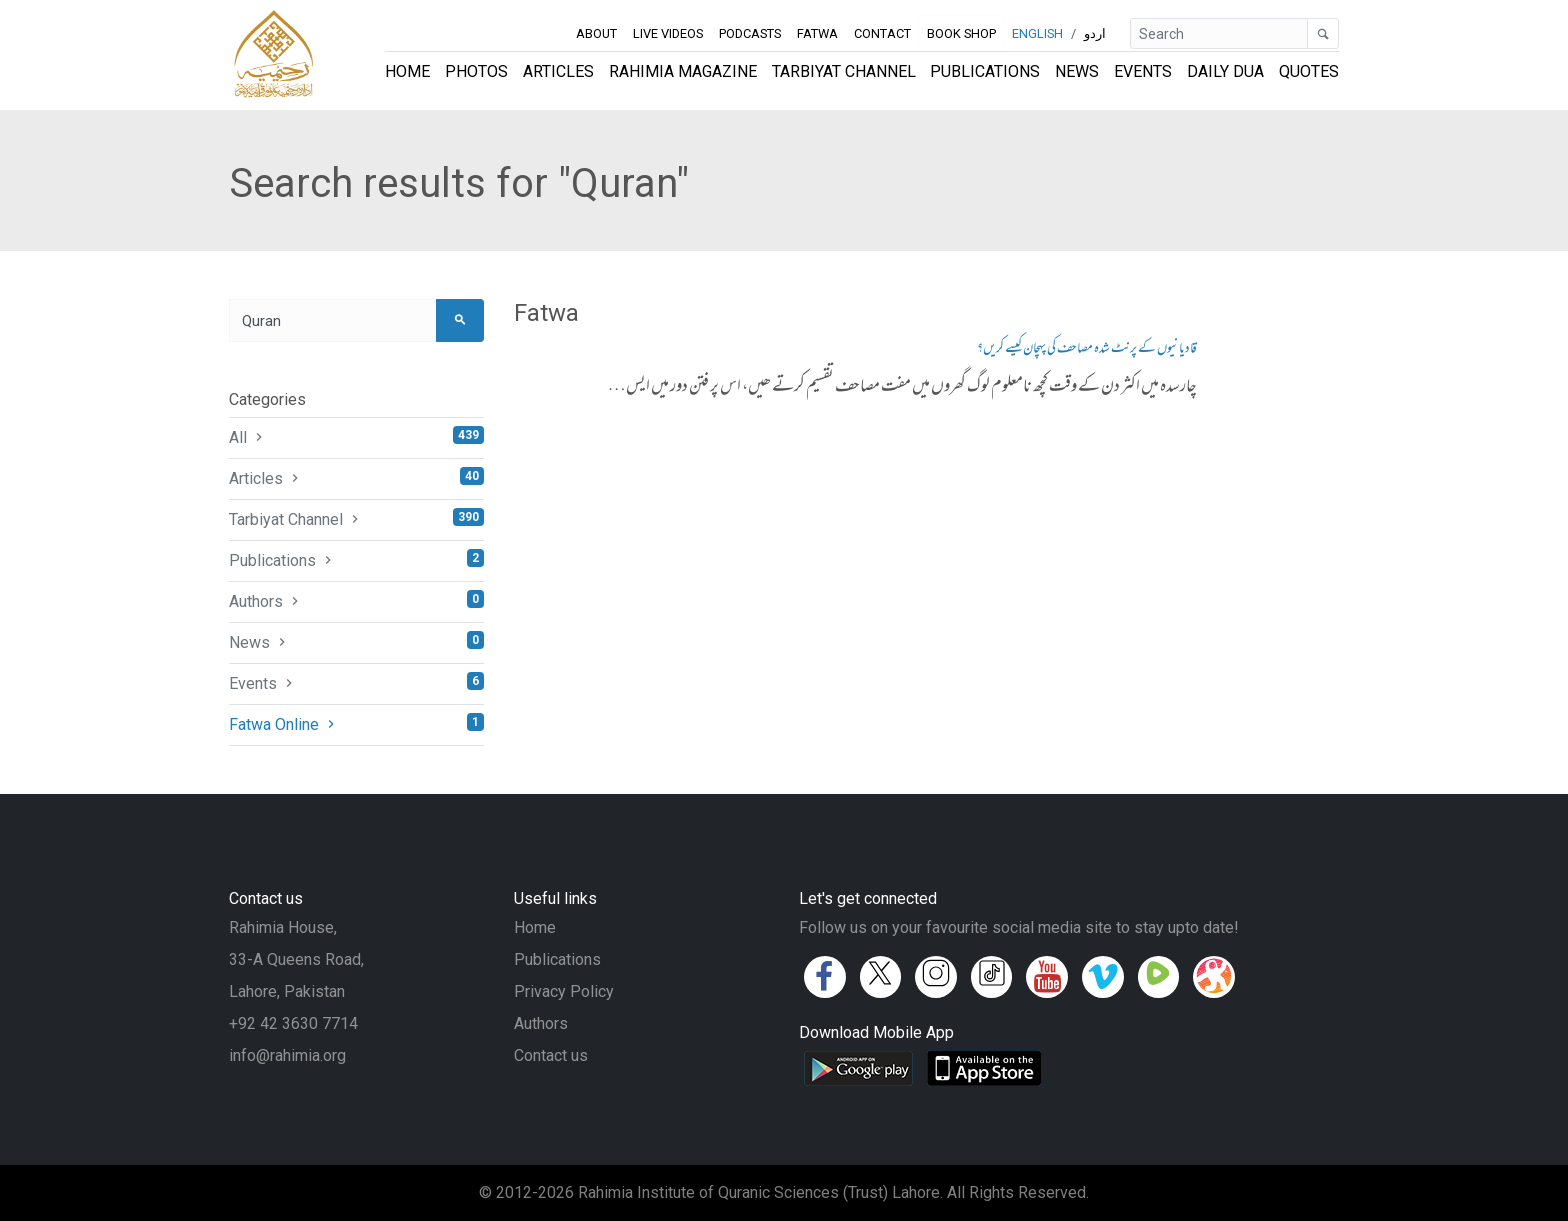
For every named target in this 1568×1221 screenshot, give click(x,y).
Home (407, 71)
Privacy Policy (564, 991)
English (1037, 33)
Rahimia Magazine (683, 71)
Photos (476, 71)
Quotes (1309, 71)
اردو (1095, 33)
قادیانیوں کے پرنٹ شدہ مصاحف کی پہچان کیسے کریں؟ (1087, 349)
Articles (558, 71)
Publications (985, 71)
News (1077, 71)
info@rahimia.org (287, 1055)
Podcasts (750, 33)
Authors (356, 600)
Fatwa (817, 33)
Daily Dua (1225, 71)
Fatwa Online (356, 723)
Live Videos (668, 33)
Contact (882, 33)
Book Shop (961, 33)
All (356, 436)
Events (1143, 71)
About (596, 33)
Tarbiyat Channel (844, 71)
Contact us (551, 1055)
